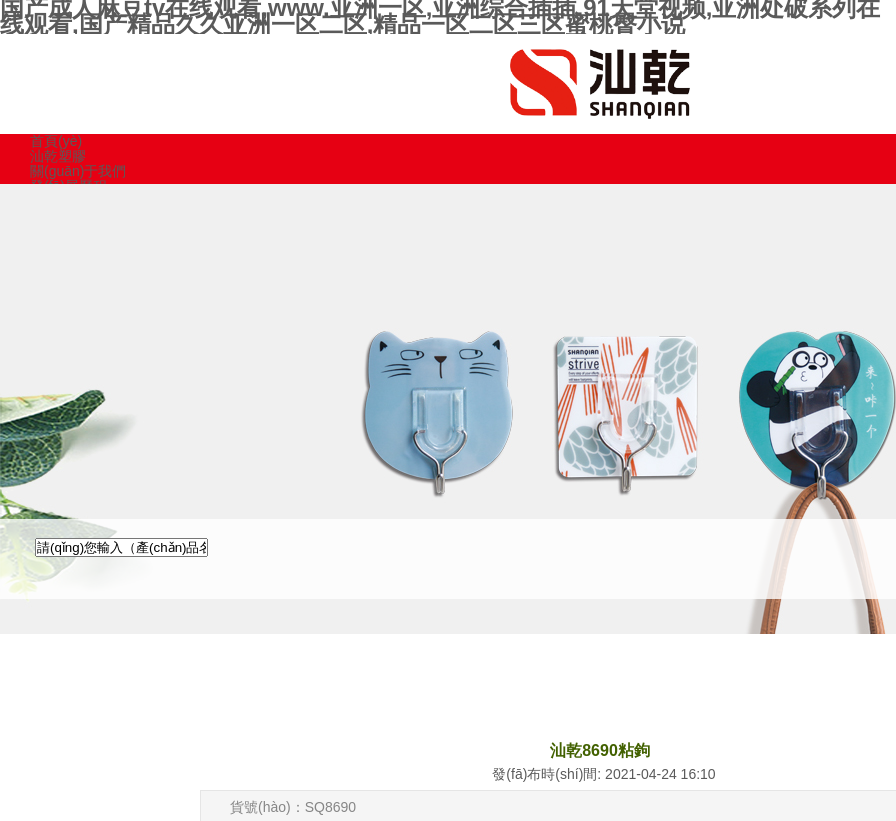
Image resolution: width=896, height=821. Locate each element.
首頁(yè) (56, 141)
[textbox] (121, 547)
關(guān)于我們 (78, 171)
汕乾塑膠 (58, 156)
